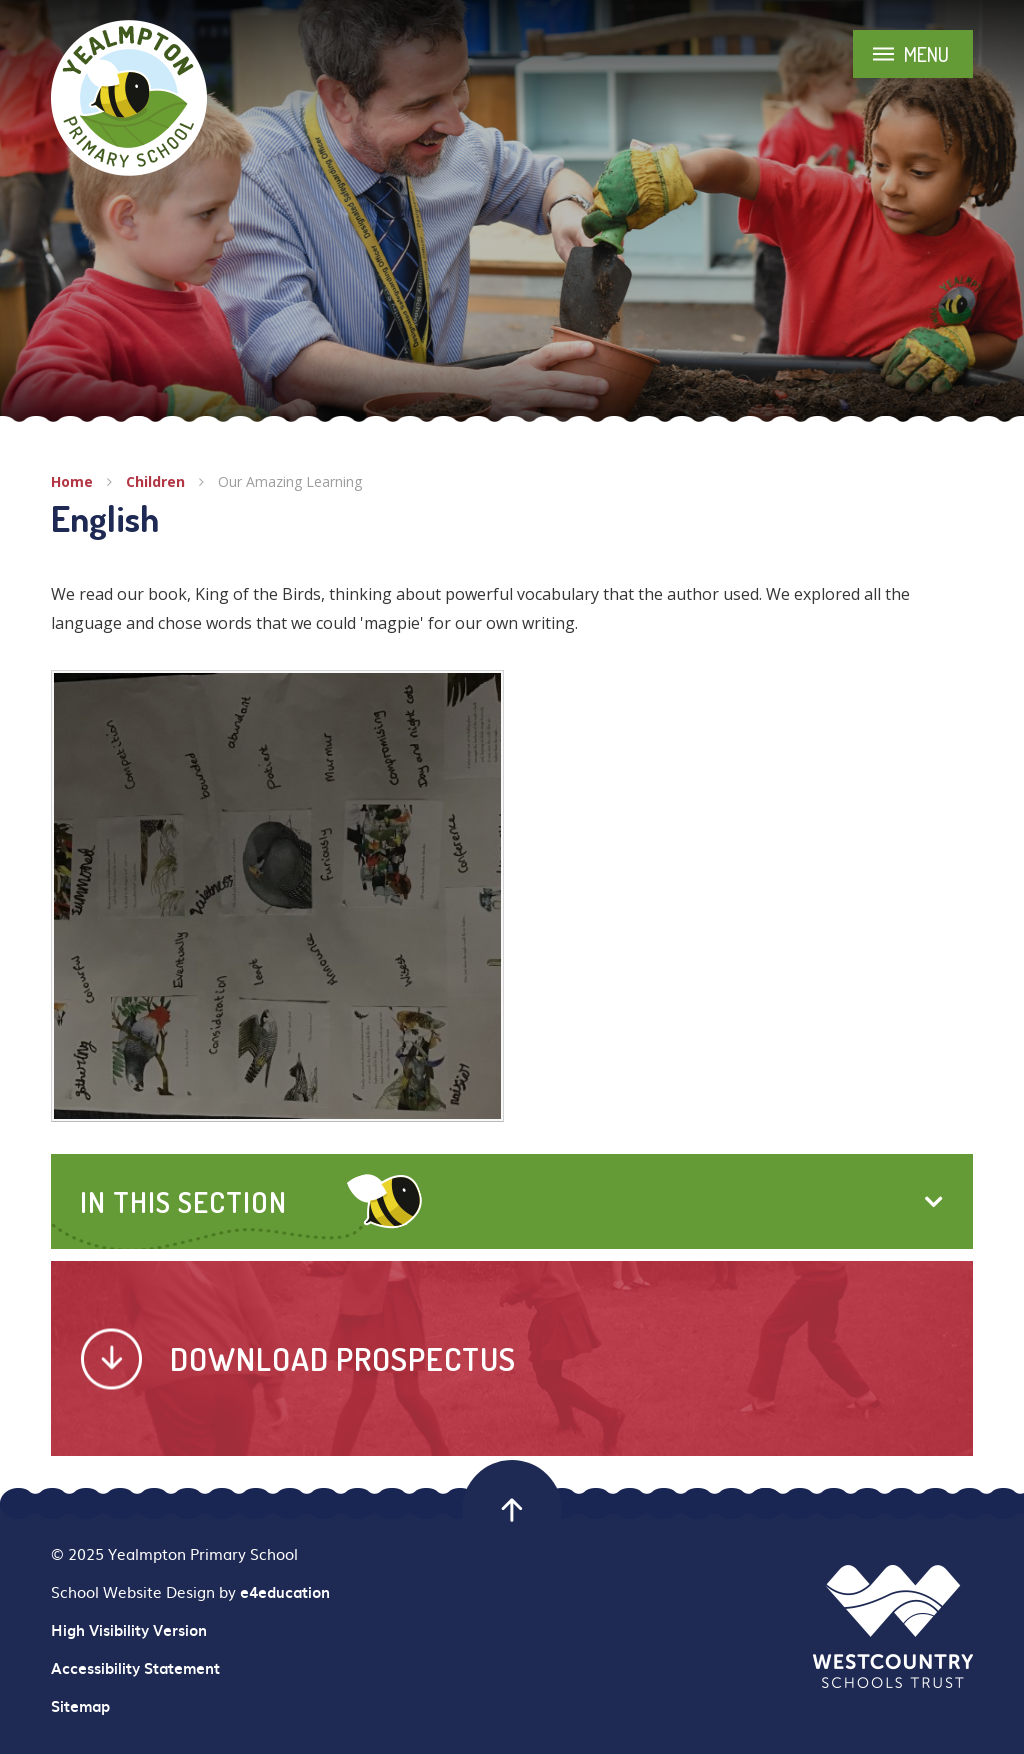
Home (72, 481)
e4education (285, 1592)
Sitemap (80, 1706)
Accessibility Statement (135, 1668)
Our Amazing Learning (290, 481)
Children (155, 481)
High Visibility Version (129, 1630)
